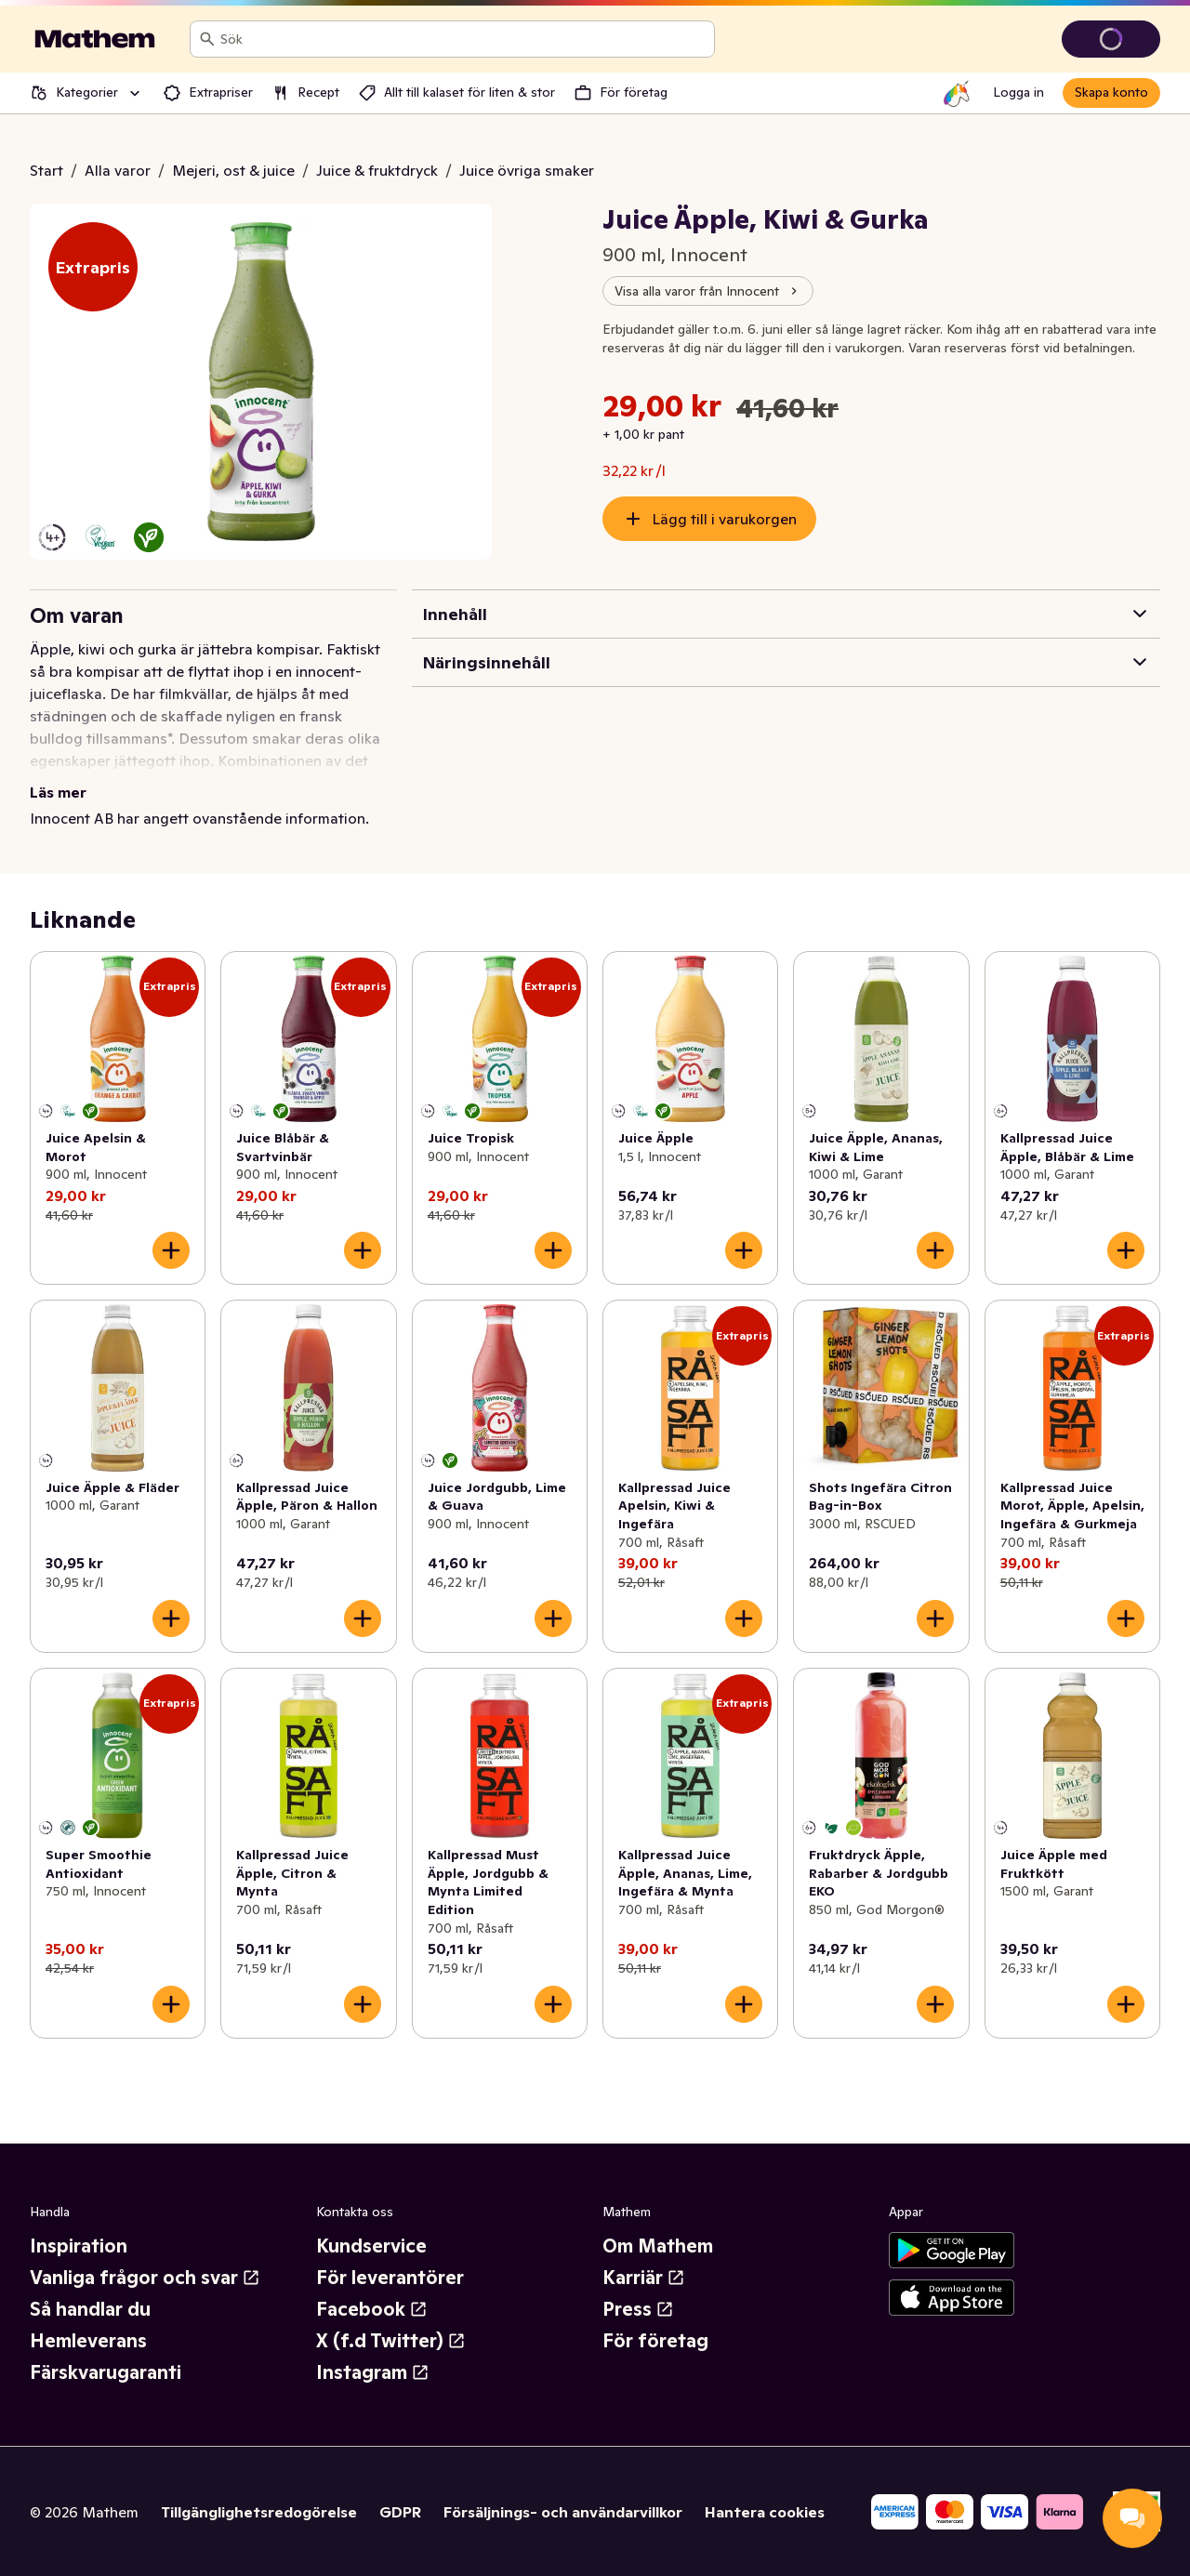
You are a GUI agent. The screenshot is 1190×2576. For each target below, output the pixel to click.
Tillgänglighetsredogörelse (259, 2512)
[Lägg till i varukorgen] (171, 1250)
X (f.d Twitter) (391, 2341)
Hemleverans (88, 2341)
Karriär (643, 2278)
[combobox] (463, 39)
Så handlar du (90, 2309)
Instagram (373, 2372)
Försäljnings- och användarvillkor (562, 2512)
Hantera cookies (765, 2512)
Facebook (372, 2309)
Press (638, 2309)
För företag (655, 2341)
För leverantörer (390, 2278)
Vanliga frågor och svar (145, 2278)
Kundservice (371, 2246)
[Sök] (207, 39)
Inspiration (78, 2246)
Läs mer (58, 792)
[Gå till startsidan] (95, 39)
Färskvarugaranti (105, 2372)
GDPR (400, 2512)
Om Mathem (657, 2246)
